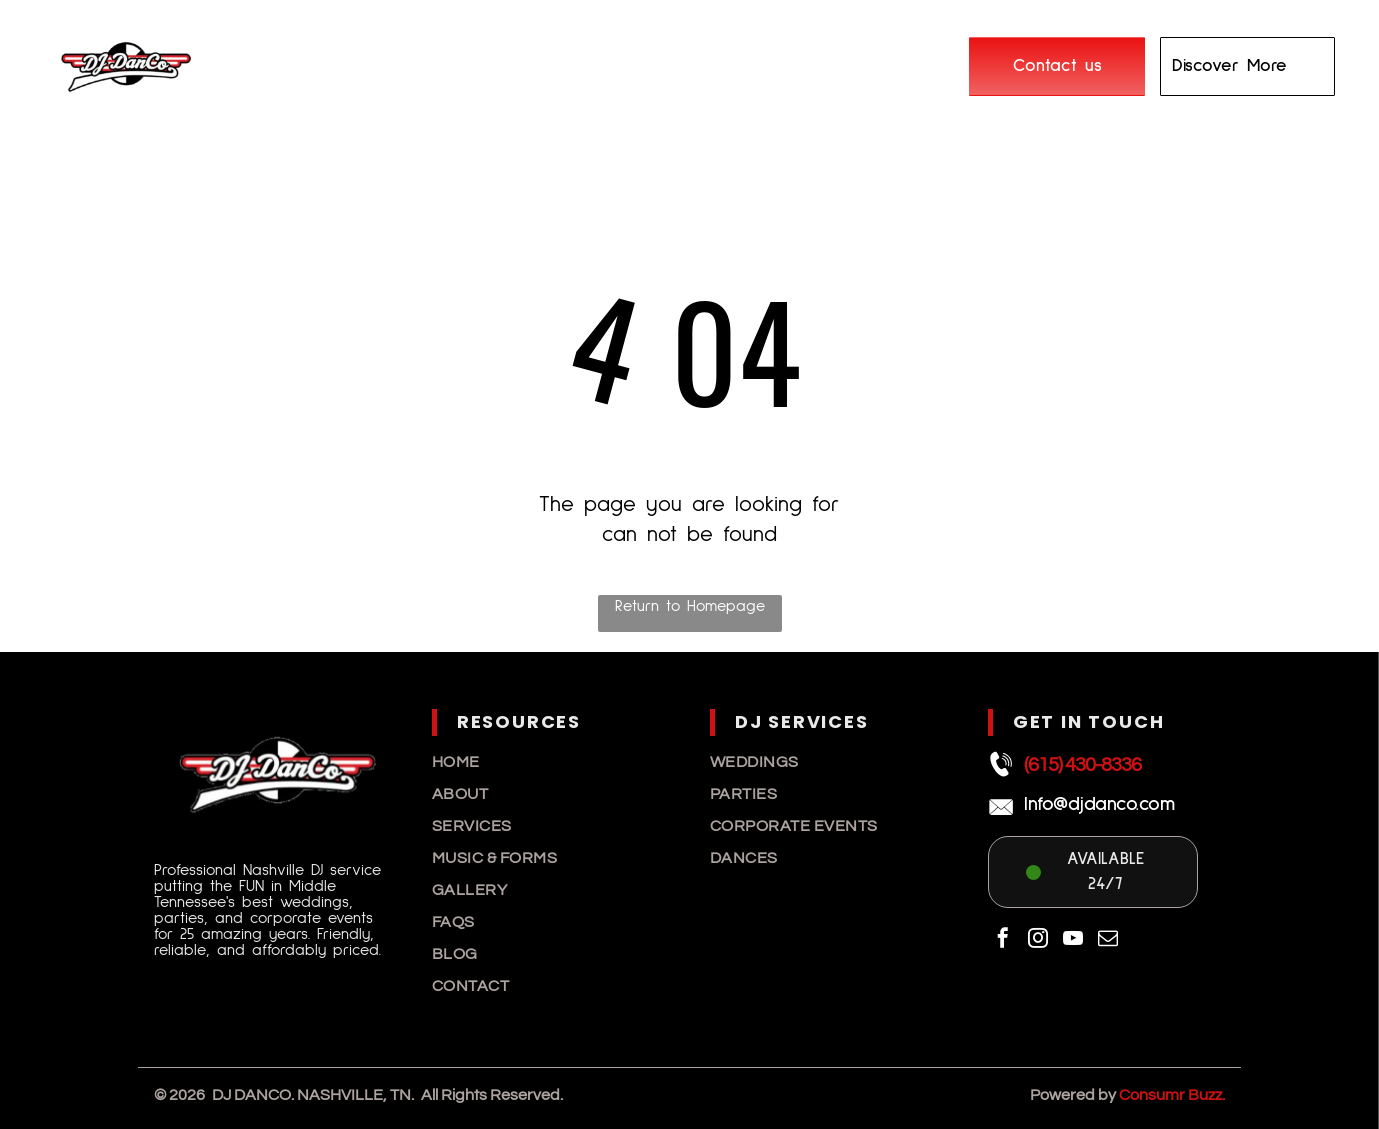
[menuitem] (360, 52)
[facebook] (1003, 940)
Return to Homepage (690, 606)
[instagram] (1038, 940)
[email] (1108, 940)
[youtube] (1073, 940)
